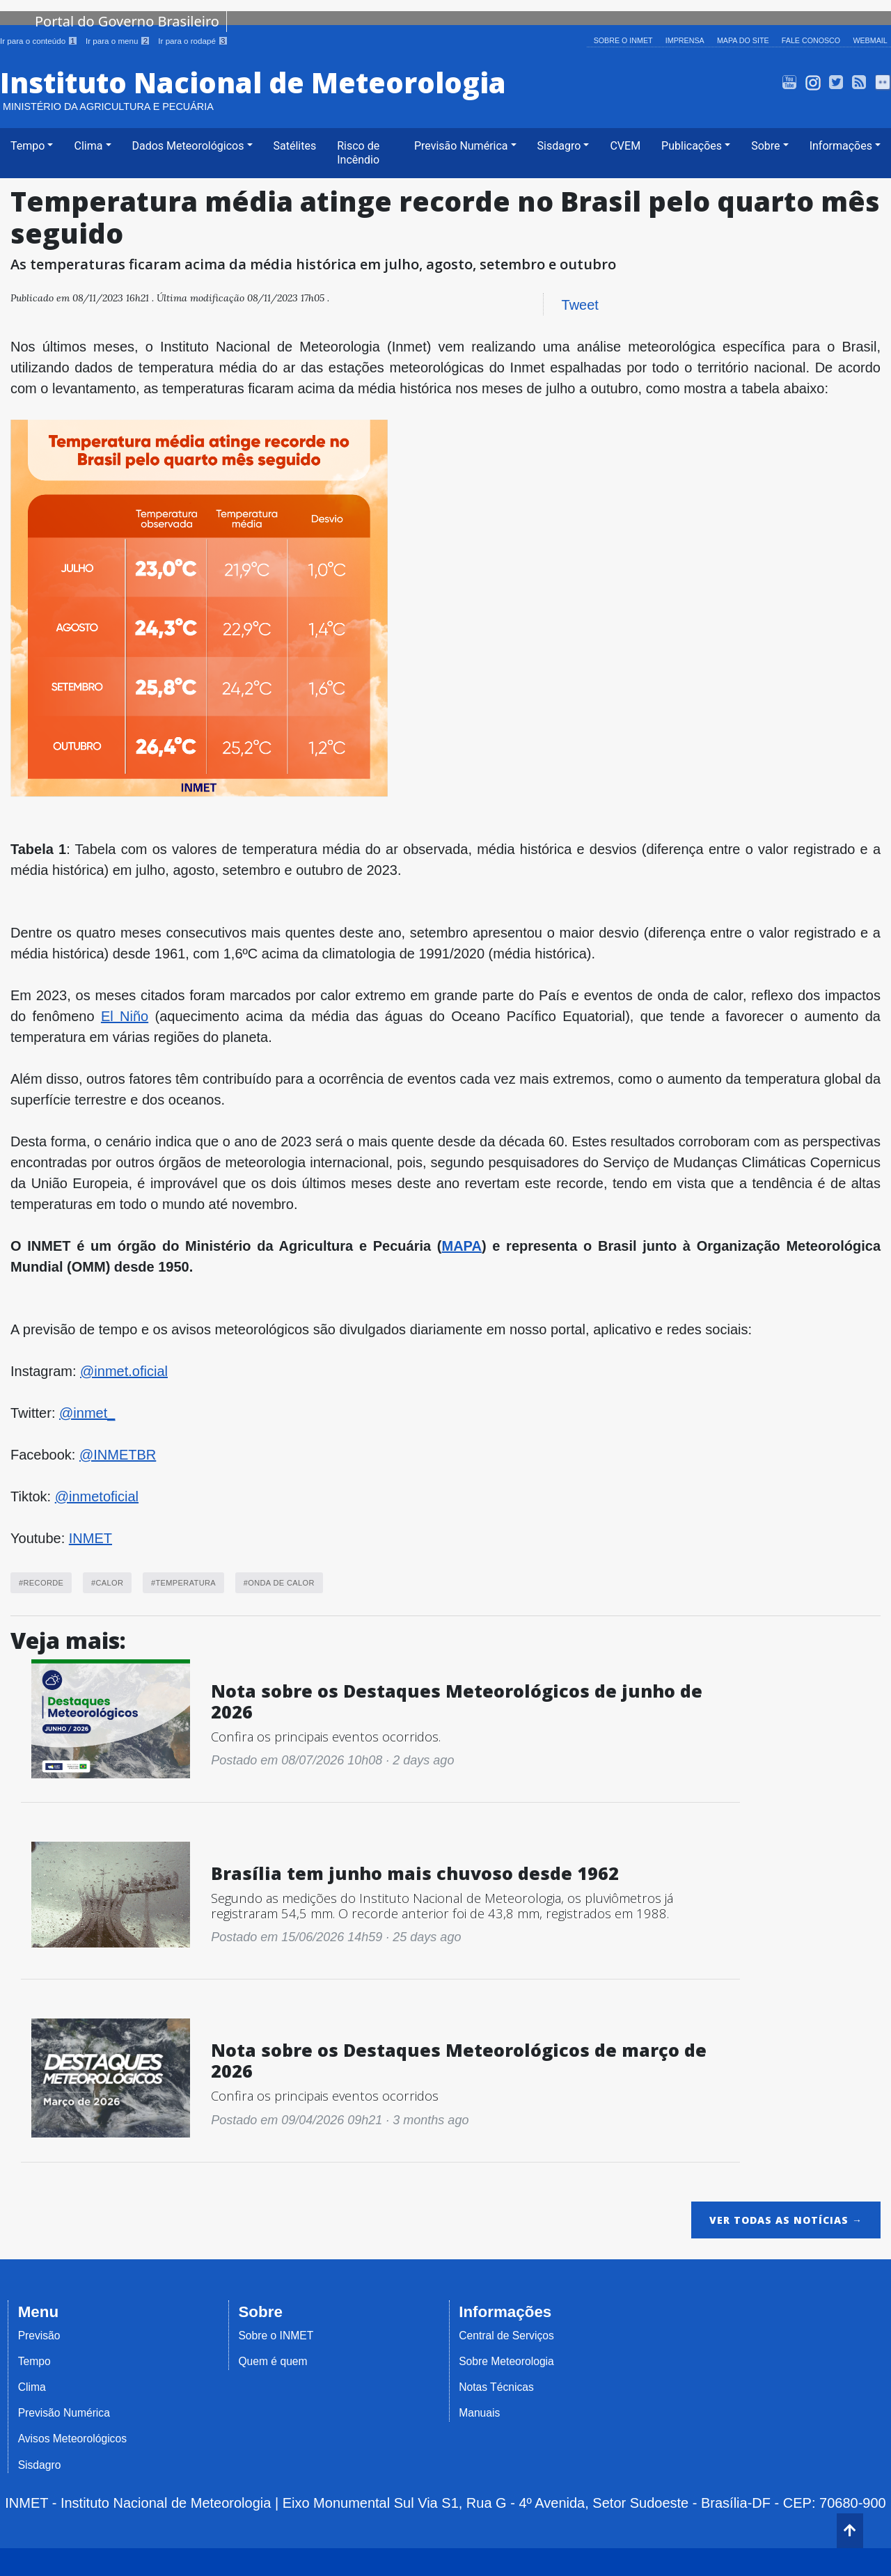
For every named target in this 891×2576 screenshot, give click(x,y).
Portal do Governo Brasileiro (127, 21)
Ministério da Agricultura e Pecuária (108, 105)
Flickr (883, 82)
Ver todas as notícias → (785, 2219)
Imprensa (686, 39)
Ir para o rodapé (193, 40)
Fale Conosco (811, 39)
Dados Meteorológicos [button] (188, 145)
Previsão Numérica (64, 2413)
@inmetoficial (97, 1495)
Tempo (34, 2361)
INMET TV (790, 82)
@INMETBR (117, 1454)
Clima (32, 2387)
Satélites (295, 145)
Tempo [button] (27, 145)
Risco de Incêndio (358, 152)
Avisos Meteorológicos (72, 2438)
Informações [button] (841, 145)
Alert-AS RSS (859, 82)
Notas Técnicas (496, 2387)
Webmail (870, 39)
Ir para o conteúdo (40, 40)
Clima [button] (88, 145)
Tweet (580, 304)
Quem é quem (272, 2361)
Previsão (39, 2335)
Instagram (813, 82)
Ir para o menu (119, 40)
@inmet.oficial (124, 1370)
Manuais (479, 2413)
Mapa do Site (744, 39)
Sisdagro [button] (559, 145)
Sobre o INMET (625, 39)
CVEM (625, 145)
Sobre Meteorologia (506, 2361)
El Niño (124, 1015)
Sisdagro (39, 2464)
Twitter (836, 82)
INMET (90, 1537)
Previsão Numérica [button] (461, 145)
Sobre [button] (765, 145)
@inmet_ (87, 1412)
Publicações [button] (691, 145)
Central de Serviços (506, 2335)
